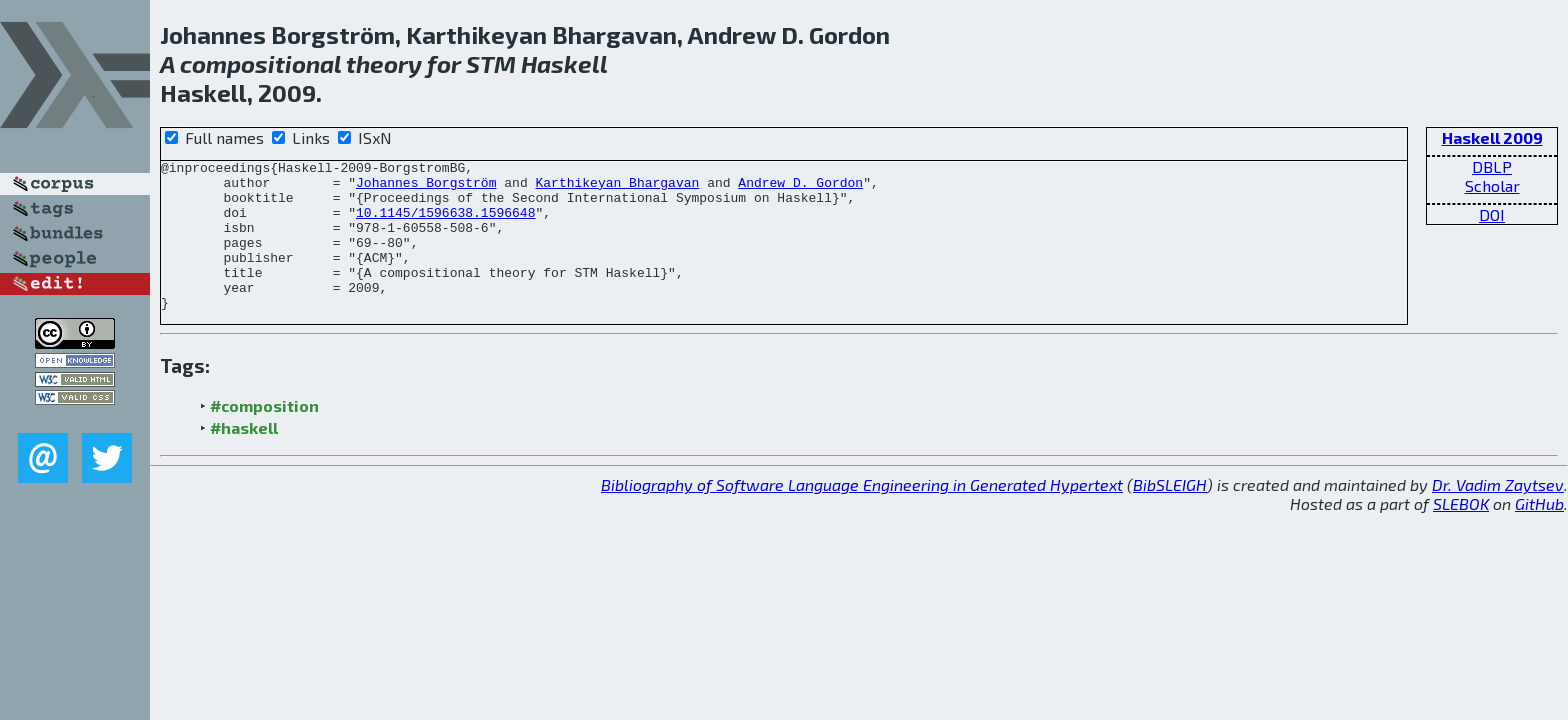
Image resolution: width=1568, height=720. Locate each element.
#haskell (244, 457)
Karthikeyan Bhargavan (617, 188)
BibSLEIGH (1170, 514)
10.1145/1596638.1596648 (445, 224)
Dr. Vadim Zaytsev (1498, 514)
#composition (264, 435)
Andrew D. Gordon (800, 188)
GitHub (1539, 533)
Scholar (1492, 185)
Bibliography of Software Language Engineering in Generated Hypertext (862, 514)
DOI (1492, 214)
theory (384, 63)
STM (491, 63)
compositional (260, 63)
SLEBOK (1461, 533)
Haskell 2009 (1492, 137)
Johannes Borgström (426, 188)
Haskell (564, 63)
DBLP (1492, 166)
